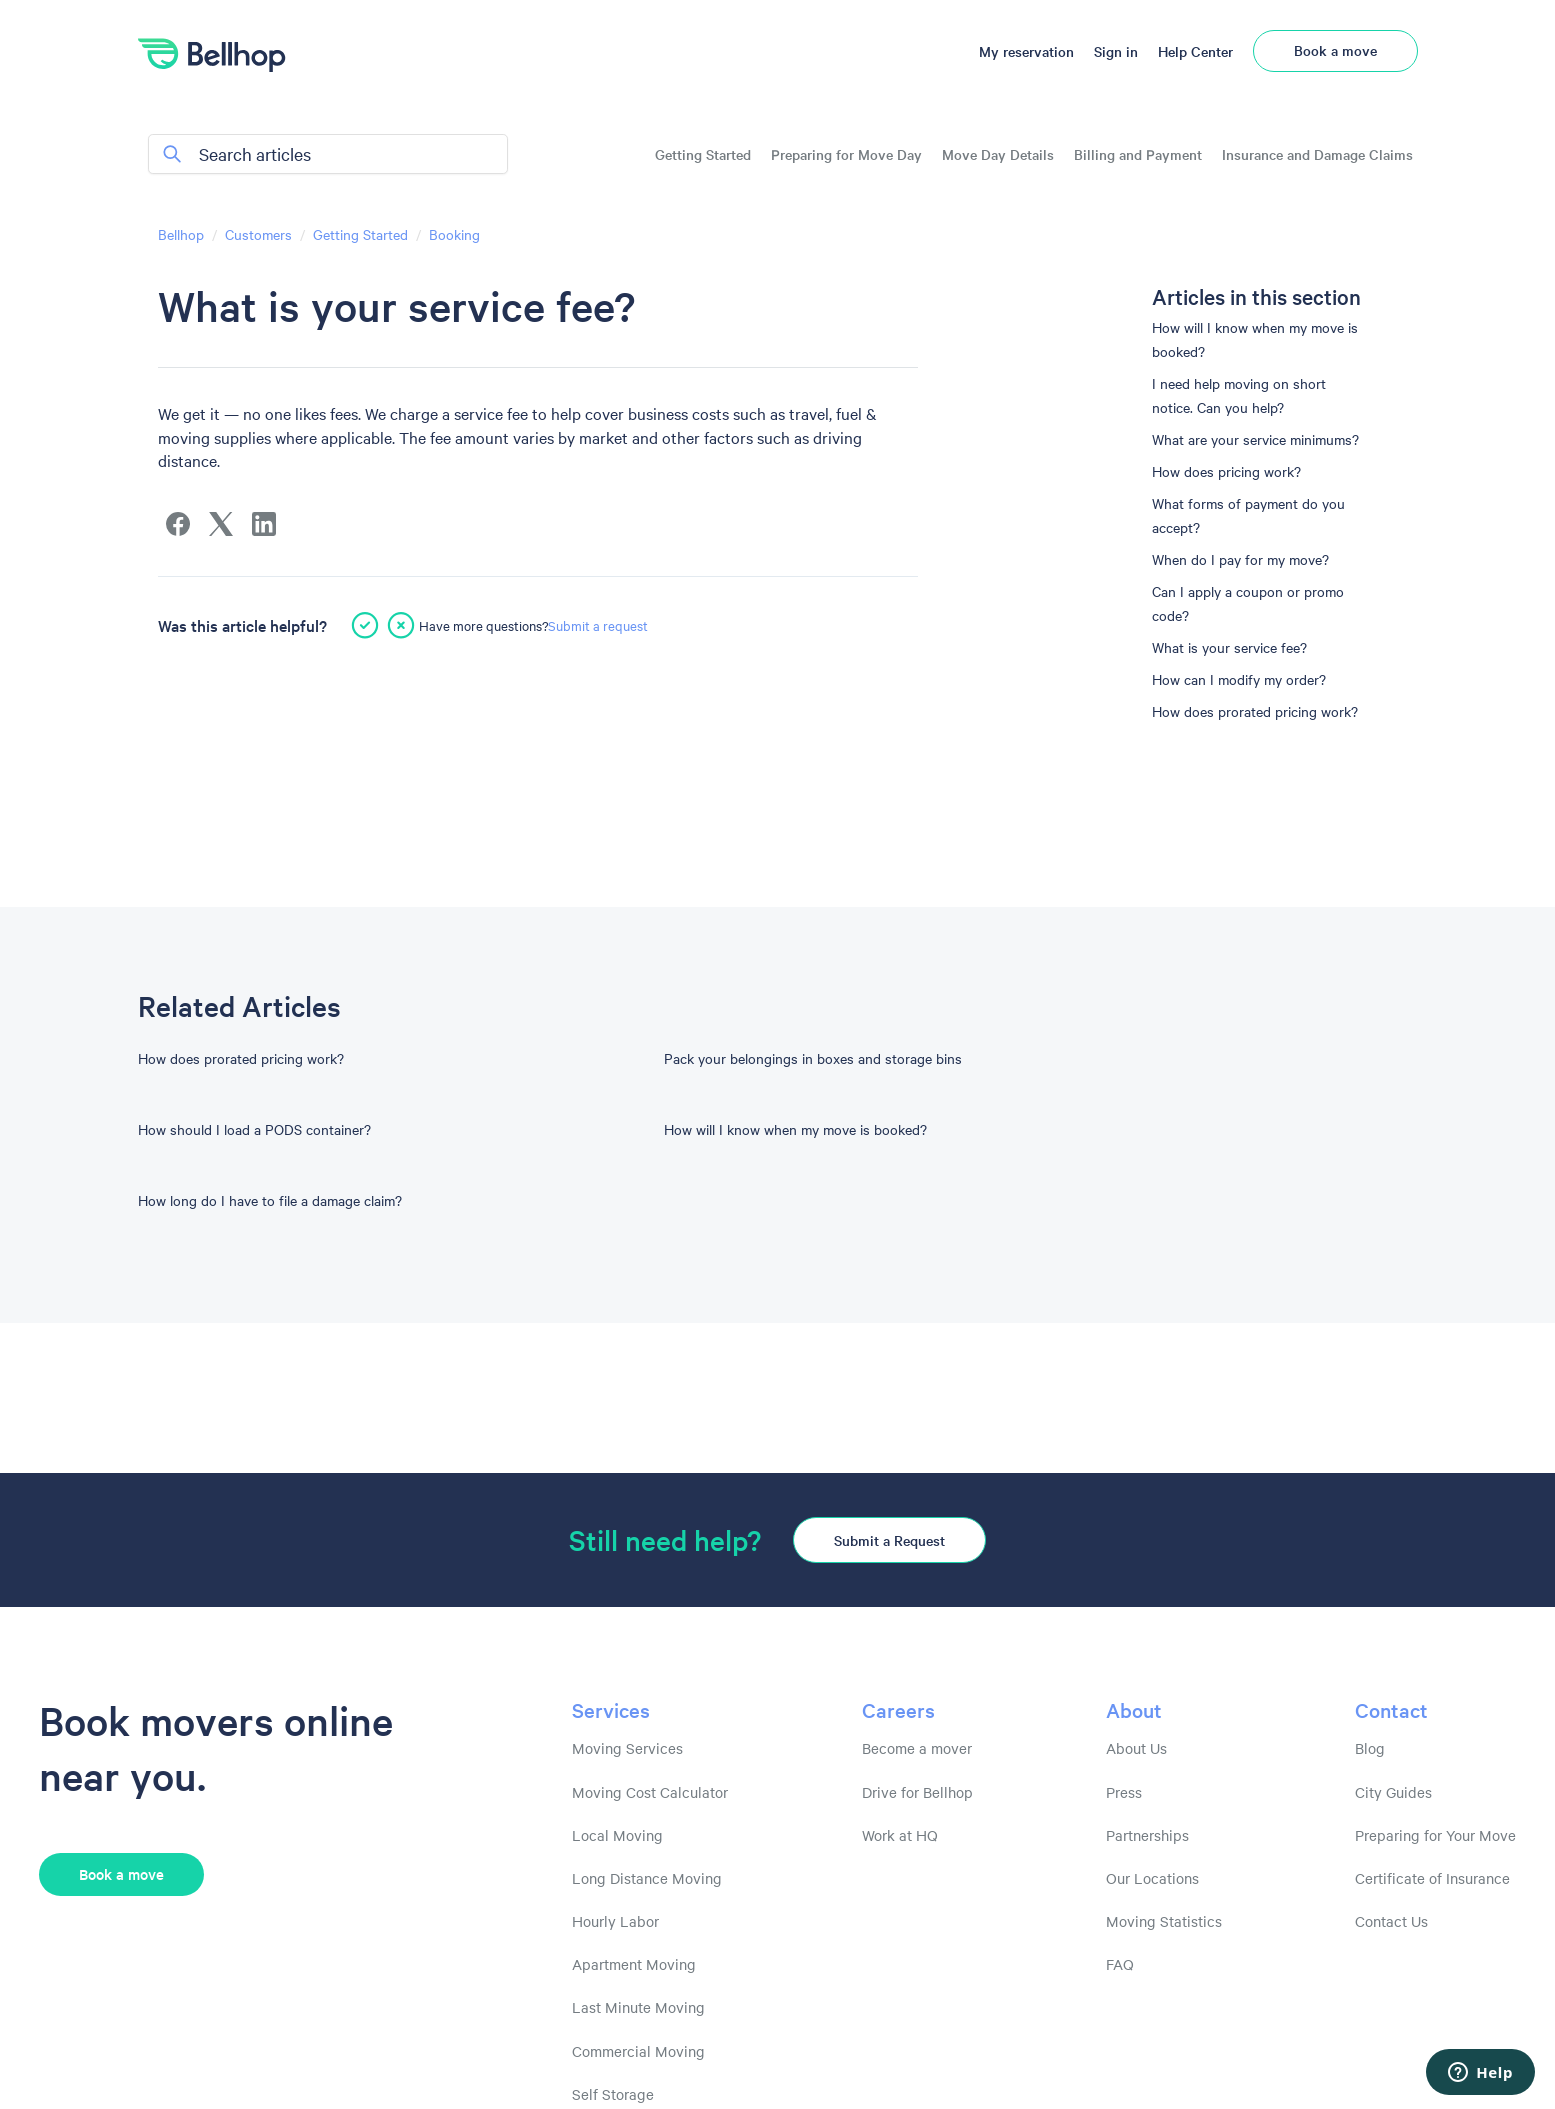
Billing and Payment (1138, 154)
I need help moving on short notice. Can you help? (1239, 395)
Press (1124, 1792)
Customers (258, 234)
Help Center (1195, 51)
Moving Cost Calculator (650, 1792)
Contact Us (1391, 1921)
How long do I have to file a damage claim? (270, 1200)
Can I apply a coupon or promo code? (1248, 603)
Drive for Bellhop (917, 1792)
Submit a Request (889, 1540)
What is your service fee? (1229, 647)
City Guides (1393, 1792)
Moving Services (627, 1748)
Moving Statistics (1164, 1921)
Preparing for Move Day (846, 154)
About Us (1136, 1748)
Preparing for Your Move (1435, 1835)
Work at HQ (900, 1835)
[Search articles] (328, 154)
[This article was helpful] (365, 625)
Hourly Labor (615, 1921)
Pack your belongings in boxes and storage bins (813, 1058)
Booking (454, 234)
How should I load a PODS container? (254, 1129)
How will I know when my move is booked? (1255, 339)
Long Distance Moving (647, 1878)
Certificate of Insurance (1432, 1878)
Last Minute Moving (638, 2007)
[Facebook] (178, 524)
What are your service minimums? (1255, 439)
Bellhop (181, 234)
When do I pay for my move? (1240, 559)
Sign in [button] (1116, 51)
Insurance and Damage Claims (1317, 154)
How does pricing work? (1226, 471)
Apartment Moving (634, 1964)
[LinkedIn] (264, 524)
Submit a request (598, 625)
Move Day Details (998, 154)
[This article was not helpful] (401, 625)
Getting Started (703, 154)
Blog (1370, 1748)
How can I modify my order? (1239, 679)
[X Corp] (221, 524)
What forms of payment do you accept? (1248, 515)
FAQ (1120, 1964)
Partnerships (1147, 1835)
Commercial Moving (638, 2051)
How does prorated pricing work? (1255, 711)
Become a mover (917, 1748)
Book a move (1335, 50)
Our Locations (1152, 1878)
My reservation (1026, 51)
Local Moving (617, 1835)
